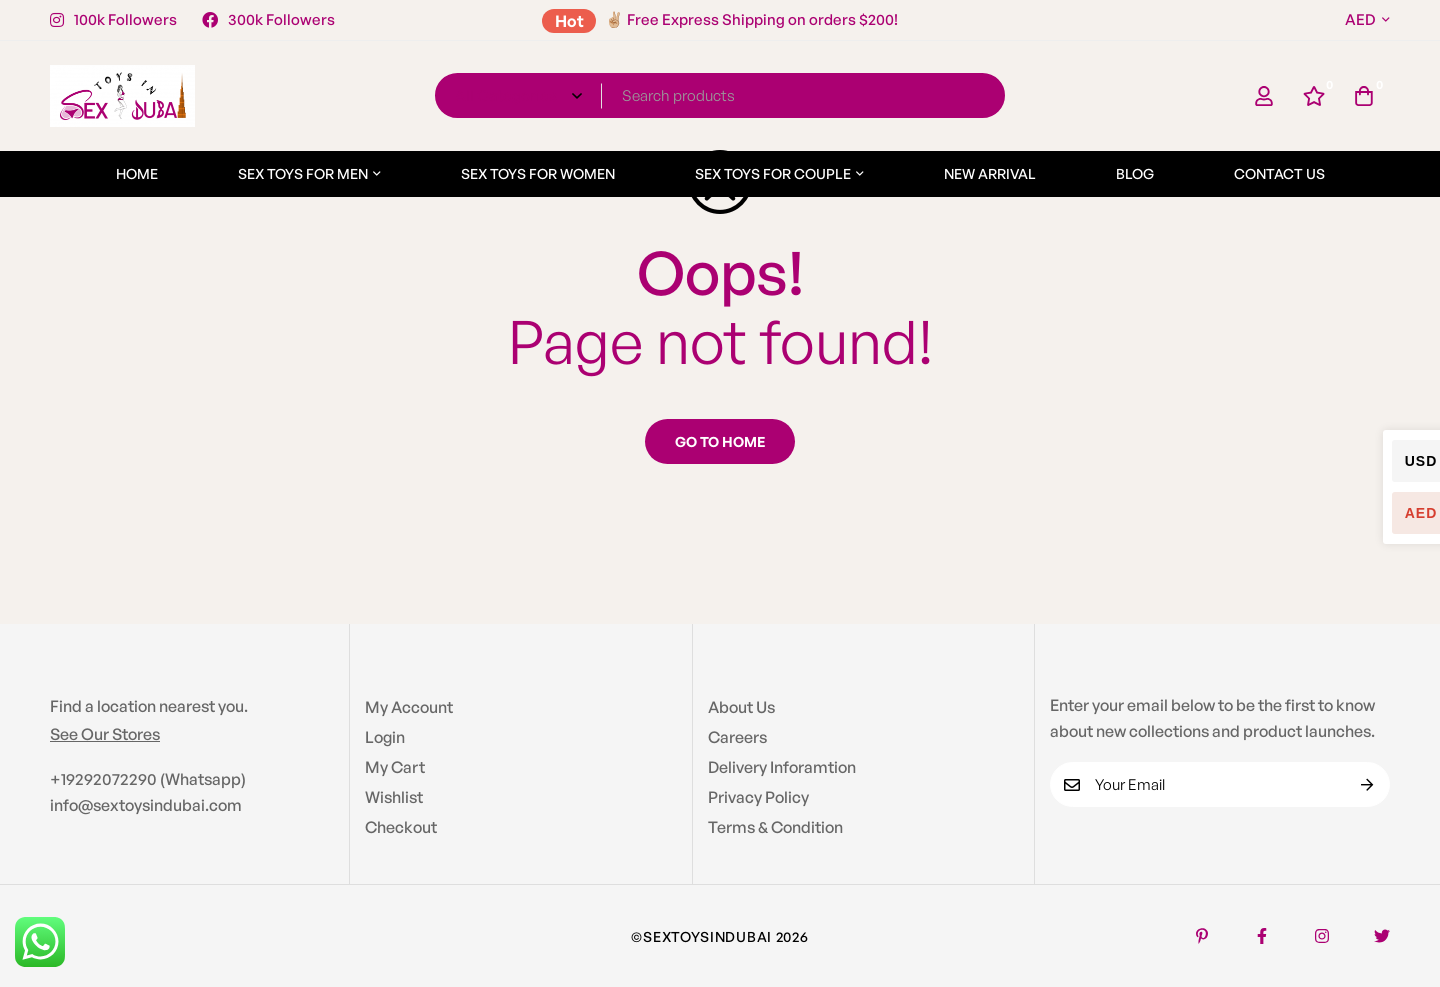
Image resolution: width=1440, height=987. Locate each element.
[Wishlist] (1314, 96)
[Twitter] (1382, 936)
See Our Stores (105, 734)
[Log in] (1264, 96)
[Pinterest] (1202, 936)
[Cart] (1364, 96)
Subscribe (1367, 784)
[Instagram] (1322, 936)
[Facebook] (1262, 936)
